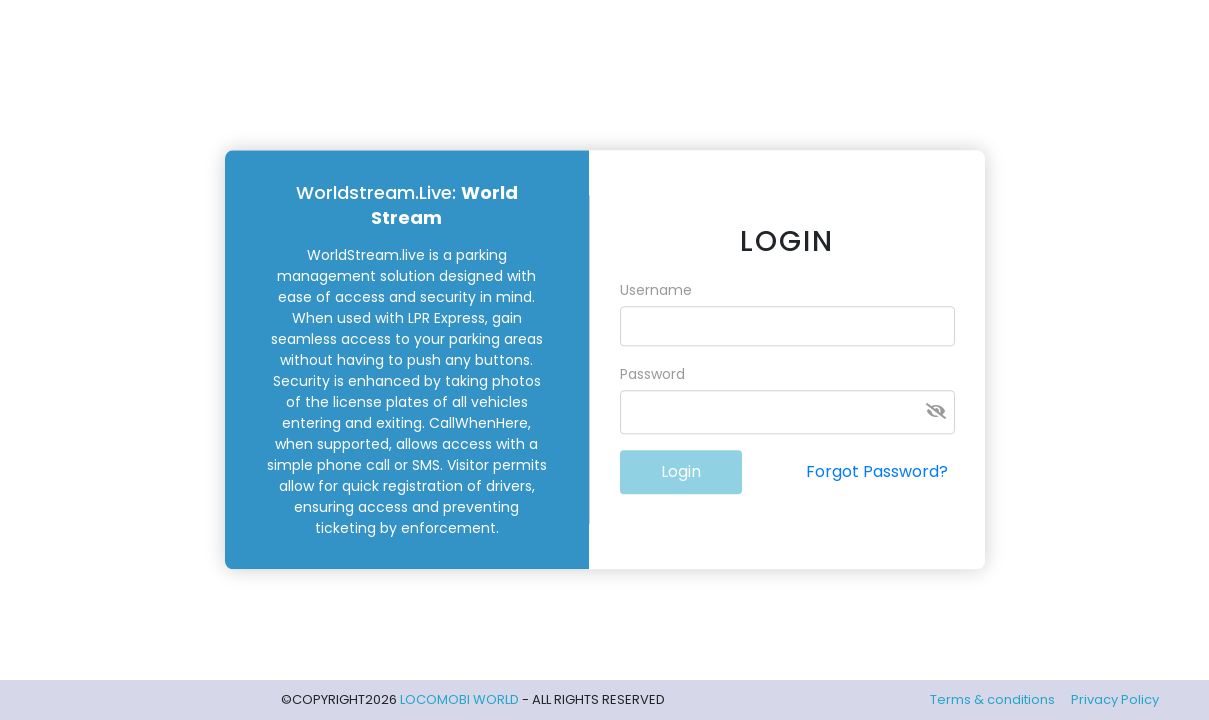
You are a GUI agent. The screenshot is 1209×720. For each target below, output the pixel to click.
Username (656, 291)
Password (652, 375)
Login (681, 472)
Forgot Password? (877, 472)
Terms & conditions (992, 699)
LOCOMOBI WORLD (461, 699)
